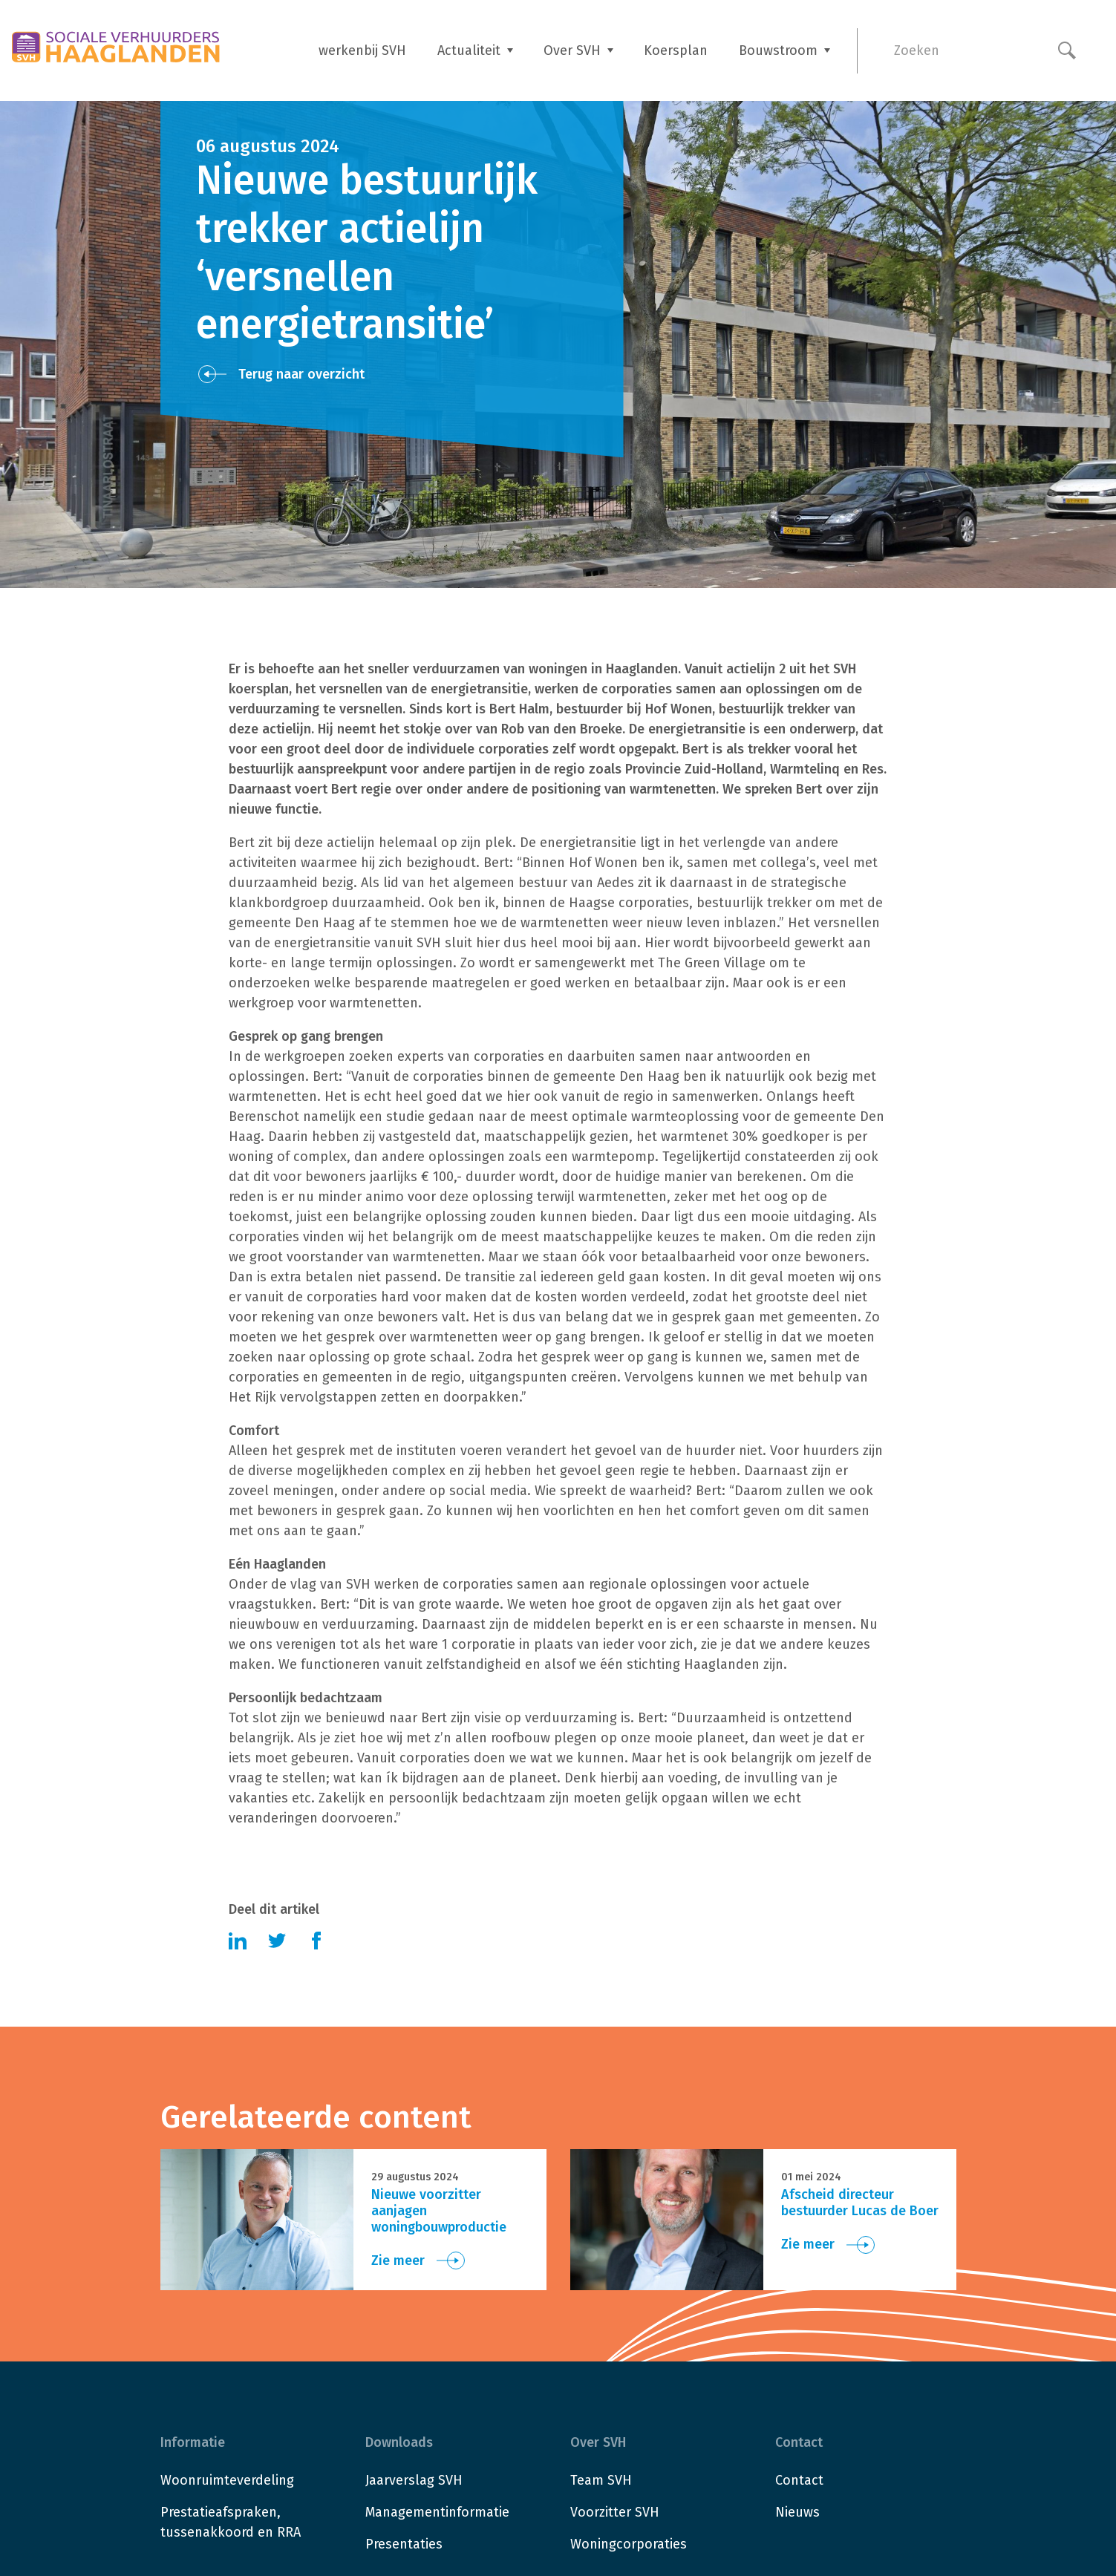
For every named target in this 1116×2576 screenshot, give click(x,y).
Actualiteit (468, 50)
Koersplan (676, 50)
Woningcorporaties (628, 2544)
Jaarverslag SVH (414, 2480)
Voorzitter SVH (614, 2512)
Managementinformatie (437, 2512)
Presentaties (404, 2544)
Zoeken (916, 50)
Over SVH (572, 50)
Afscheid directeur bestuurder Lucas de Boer (860, 2202)
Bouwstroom (778, 50)
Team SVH (601, 2480)
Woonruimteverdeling (227, 2480)
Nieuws (797, 2512)
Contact (799, 2480)
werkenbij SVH (362, 50)
